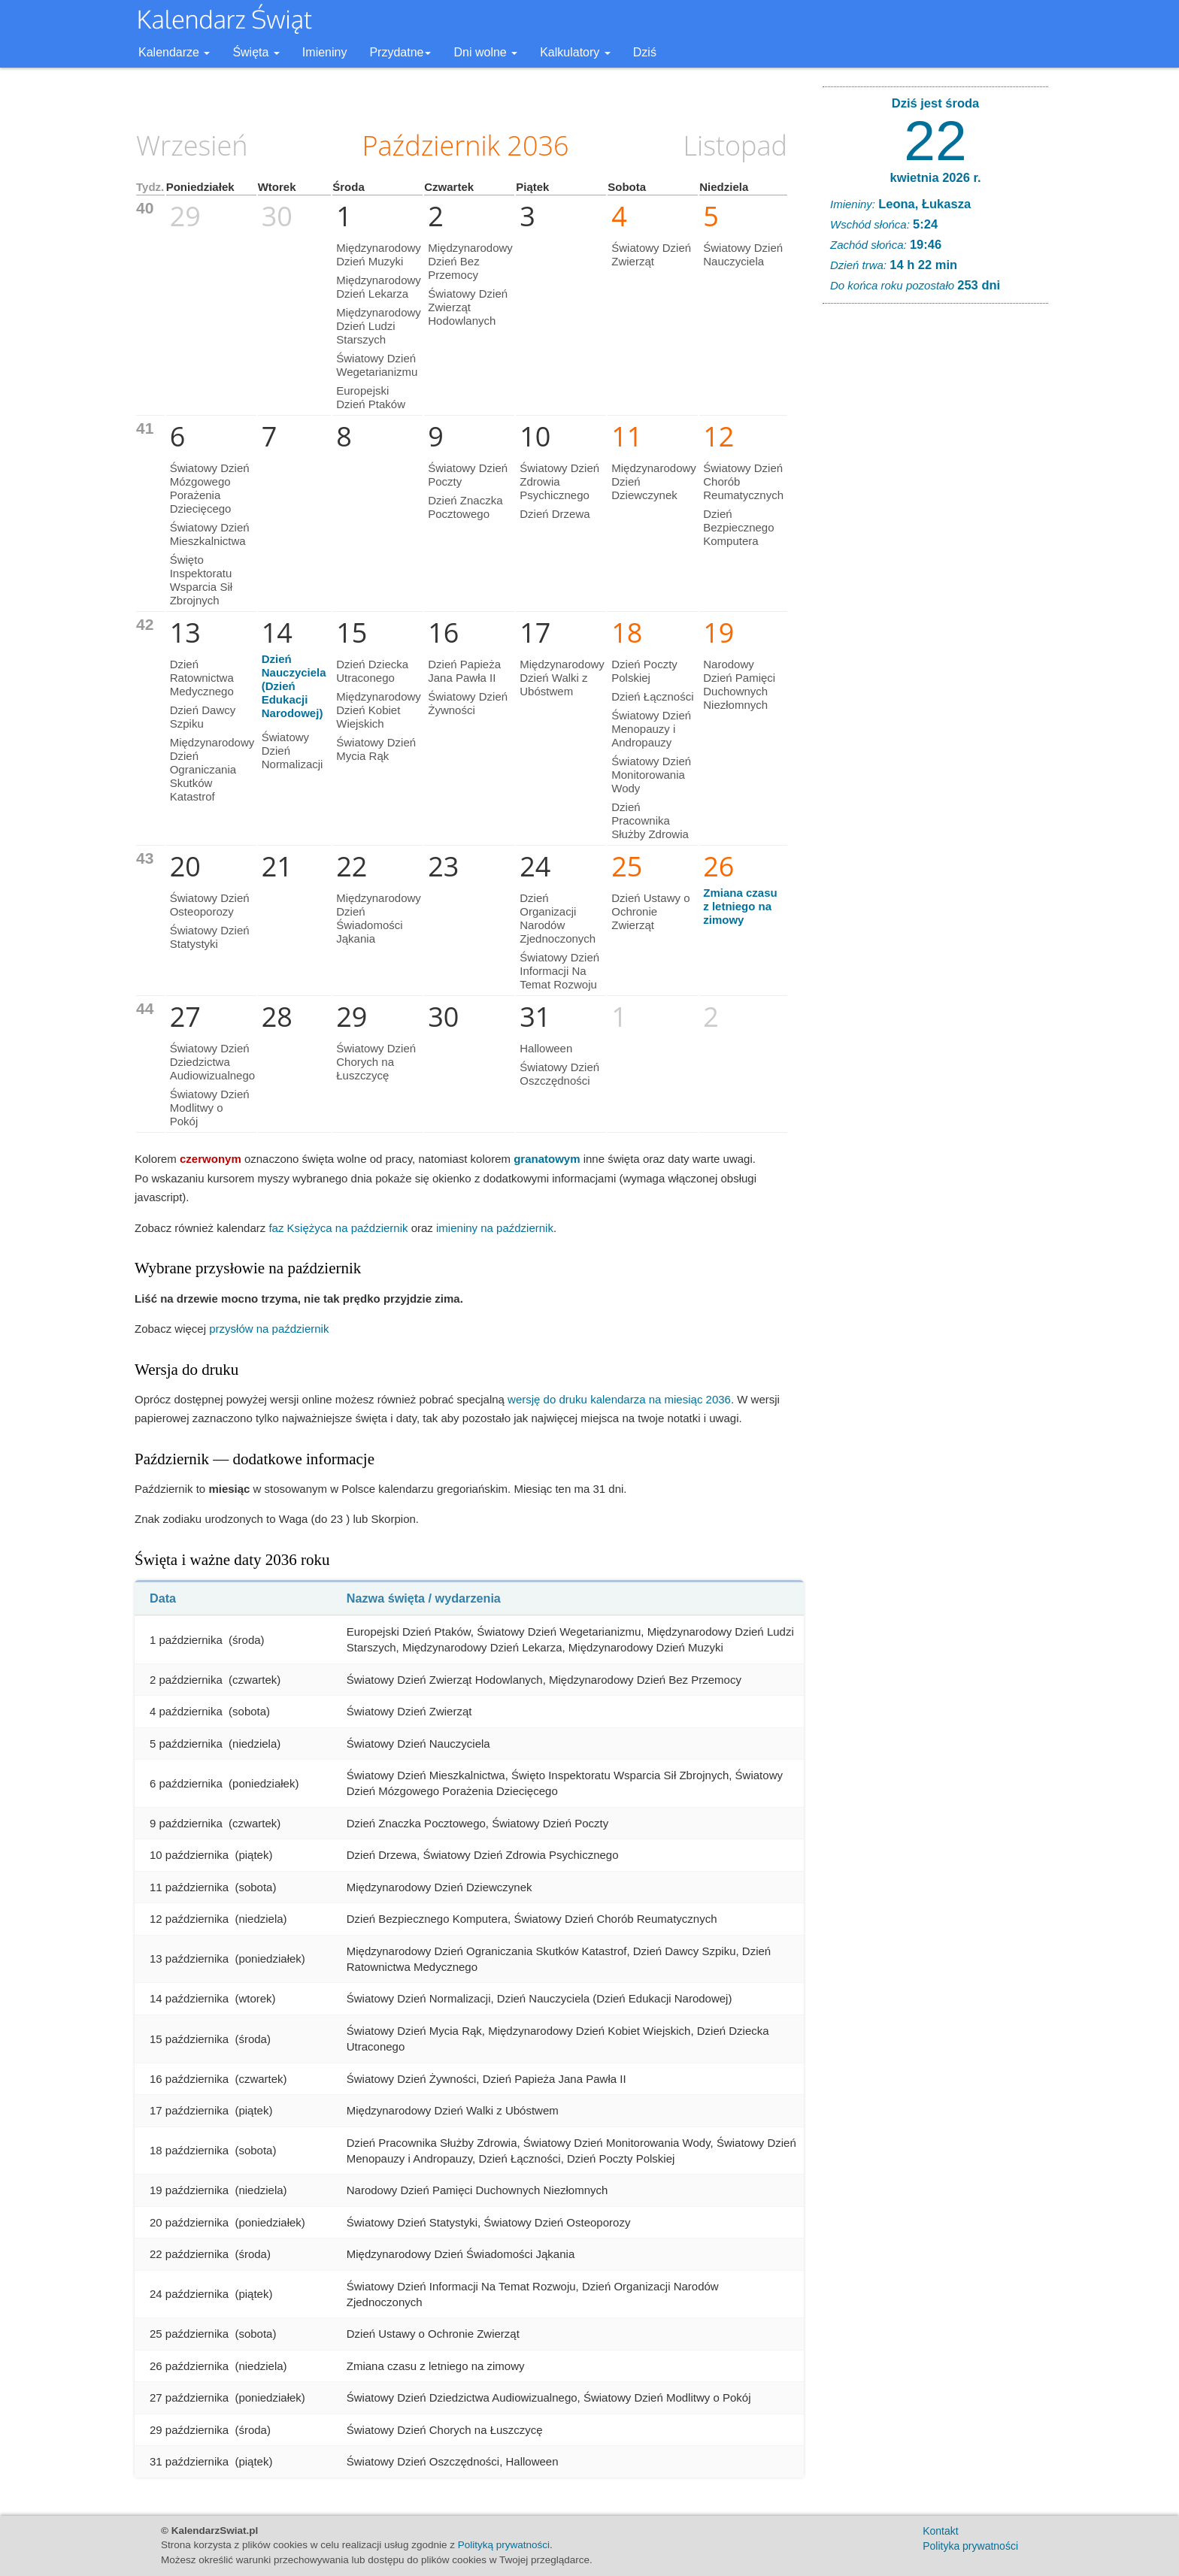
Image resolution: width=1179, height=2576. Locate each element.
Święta (255, 52)
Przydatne (400, 52)
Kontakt (940, 2531)
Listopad (735, 145)
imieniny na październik (494, 1227)
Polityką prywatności (504, 2544)
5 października (186, 1743)
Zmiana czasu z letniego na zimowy (740, 906)
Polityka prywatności (970, 2546)
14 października (189, 1998)
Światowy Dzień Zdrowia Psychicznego (559, 481)
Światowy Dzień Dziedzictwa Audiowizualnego (212, 1062)
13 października (189, 1958)
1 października (186, 1639)
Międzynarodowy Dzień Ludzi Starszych (378, 326)
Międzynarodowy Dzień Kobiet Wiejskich (378, 710)
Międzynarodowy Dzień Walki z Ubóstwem (562, 678)
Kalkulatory (575, 52)
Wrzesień (191, 145)
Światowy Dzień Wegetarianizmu (376, 365)
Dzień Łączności (652, 696)
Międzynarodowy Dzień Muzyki (378, 254)
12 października (189, 1918)
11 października (189, 1887)
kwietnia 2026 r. (935, 177)
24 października (189, 2293)
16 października (189, 2078)
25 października (189, 2333)
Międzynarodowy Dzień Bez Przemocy (470, 261)
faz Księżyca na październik (338, 1227)
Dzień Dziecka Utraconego (372, 671)
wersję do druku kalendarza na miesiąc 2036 (619, 1399)
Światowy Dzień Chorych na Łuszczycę (376, 1062)
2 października (186, 1679)
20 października (189, 2222)
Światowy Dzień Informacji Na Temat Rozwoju (559, 971)
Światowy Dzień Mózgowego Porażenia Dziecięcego (210, 488)
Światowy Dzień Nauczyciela (743, 254)
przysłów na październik (269, 1328)
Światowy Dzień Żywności (468, 703)
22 (935, 140)
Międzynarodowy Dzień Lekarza (378, 287)
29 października (189, 2429)
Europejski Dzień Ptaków (370, 397)
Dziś (644, 52)
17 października (189, 2110)
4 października (186, 1711)
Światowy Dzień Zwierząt (651, 254)
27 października (189, 2397)
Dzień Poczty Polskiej (644, 671)
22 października (189, 2254)
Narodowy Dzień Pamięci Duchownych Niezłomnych (739, 684)
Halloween (546, 1048)
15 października (189, 2039)
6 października (186, 1783)
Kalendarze (174, 52)
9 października (186, 1823)
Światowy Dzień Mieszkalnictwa (210, 534)
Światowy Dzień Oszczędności (559, 1074)
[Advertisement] (935, 544)
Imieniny (324, 52)
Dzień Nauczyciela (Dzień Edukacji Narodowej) (294, 685)
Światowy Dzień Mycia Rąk (376, 749)
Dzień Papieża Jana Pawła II (464, 671)
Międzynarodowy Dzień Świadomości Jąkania (378, 918)
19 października (189, 2190)
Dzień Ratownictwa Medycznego (202, 678)
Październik (431, 145)
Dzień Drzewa (555, 513)
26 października (189, 2366)
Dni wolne (485, 52)
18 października (189, 2150)
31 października (189, 2461)
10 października (189, 1854)
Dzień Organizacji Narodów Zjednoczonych (558, 918)
